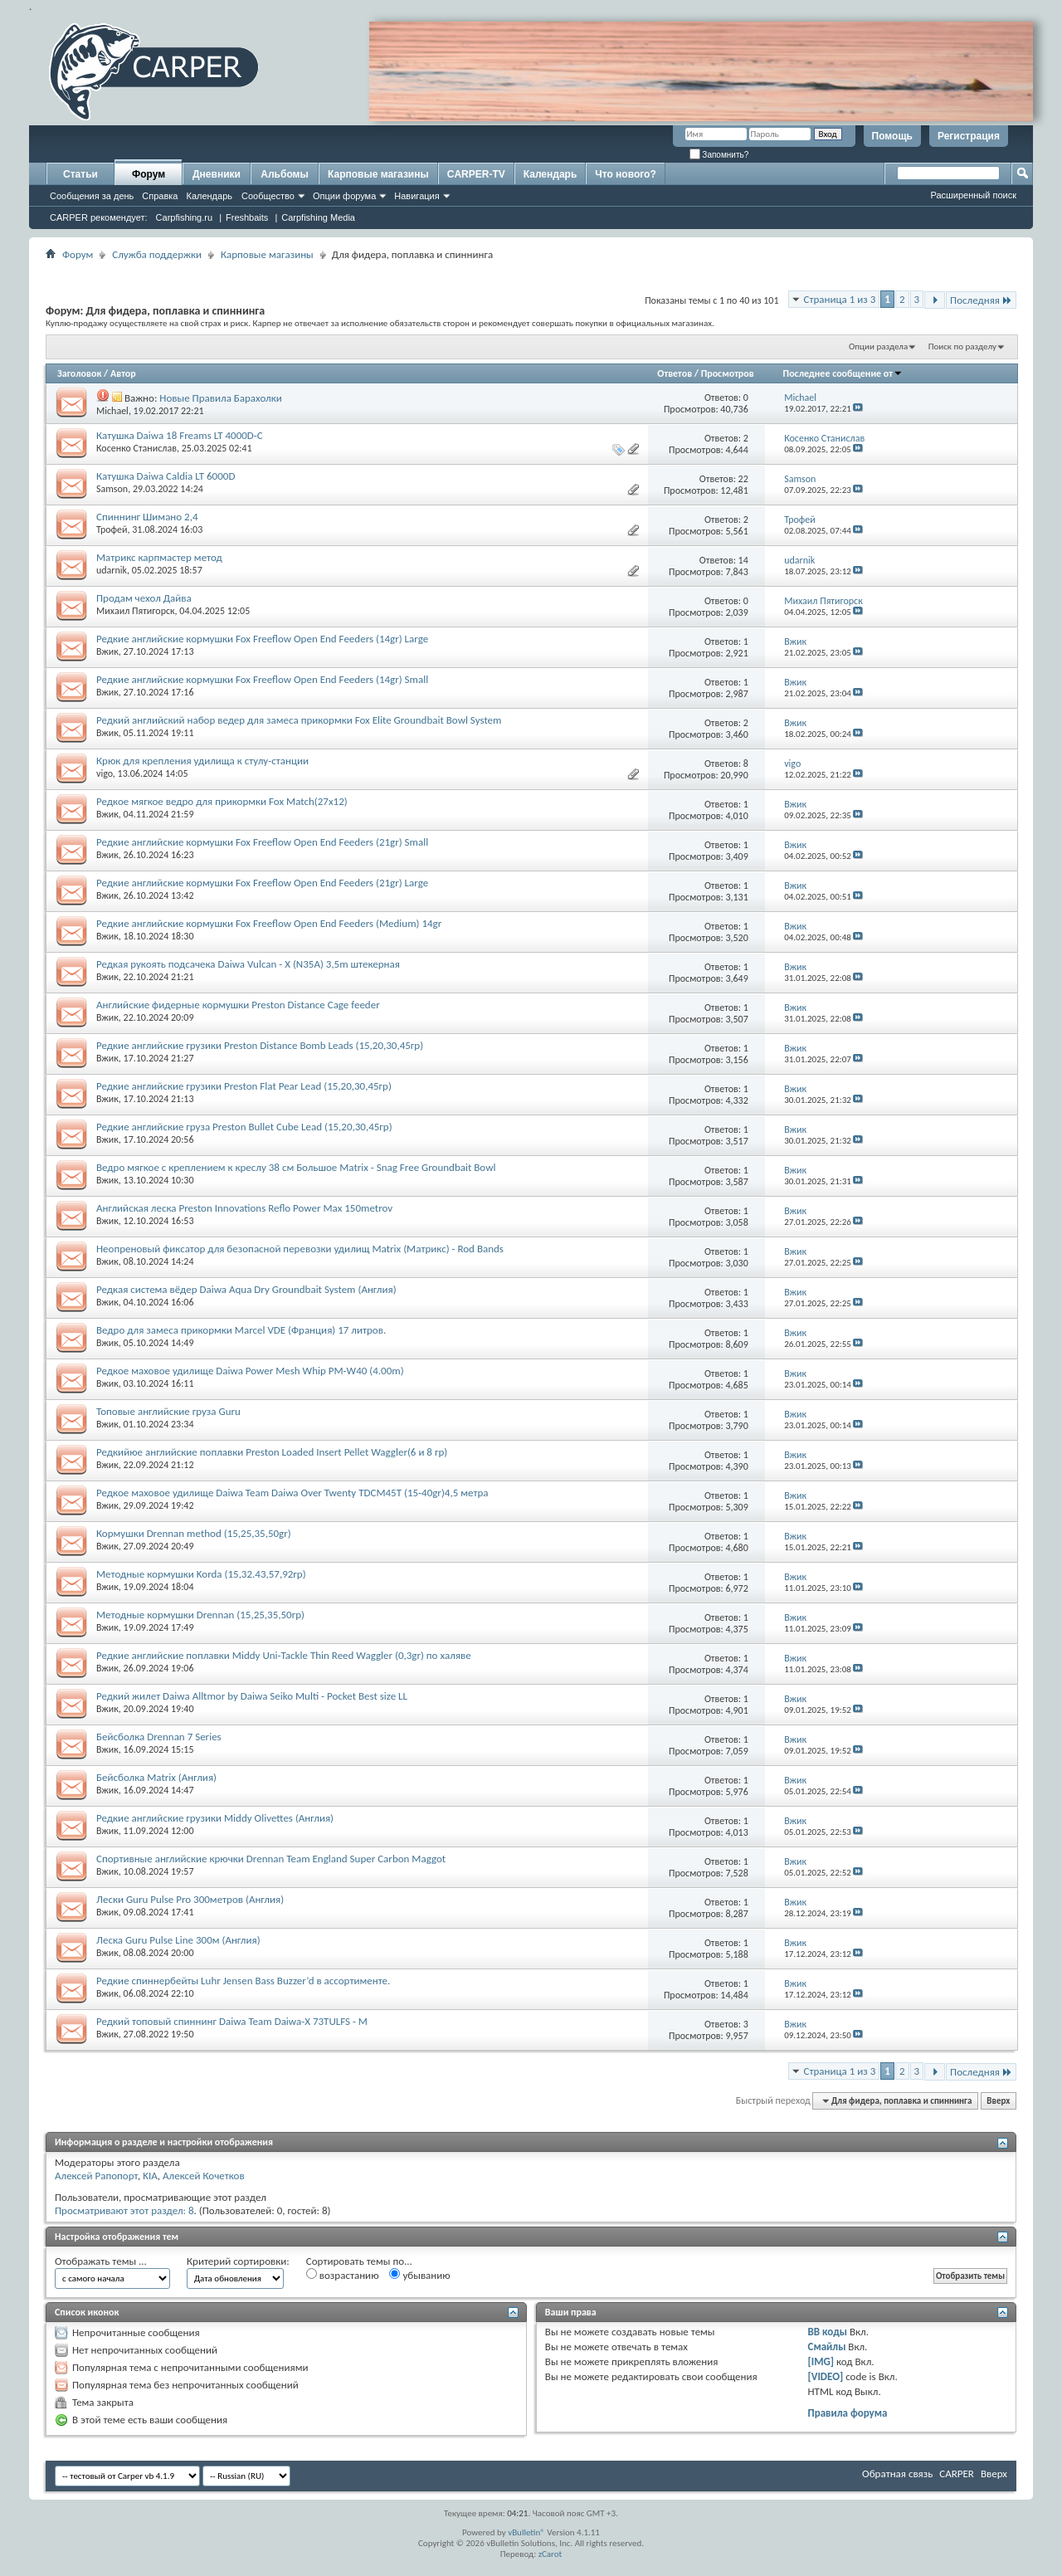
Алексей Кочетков (204, 2175)
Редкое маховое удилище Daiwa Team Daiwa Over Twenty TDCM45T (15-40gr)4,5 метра (292, 1492)
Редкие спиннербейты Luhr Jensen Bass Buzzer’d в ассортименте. (243, 1980)
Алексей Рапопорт (96, 2175)
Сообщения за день (92, 196)
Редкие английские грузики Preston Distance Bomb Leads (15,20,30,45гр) (259, 1045)
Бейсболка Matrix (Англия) (156, 1777)
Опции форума (344, 196)
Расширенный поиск (973, 195)
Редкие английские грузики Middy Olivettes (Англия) (215, 1818)
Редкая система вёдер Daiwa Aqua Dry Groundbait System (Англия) (246, 1289)
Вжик (107, 651)
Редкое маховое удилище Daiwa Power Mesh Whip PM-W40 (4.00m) (250, 1370)
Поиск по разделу (962, 346)
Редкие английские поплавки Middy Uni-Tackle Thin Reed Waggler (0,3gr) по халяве (283, 1655)
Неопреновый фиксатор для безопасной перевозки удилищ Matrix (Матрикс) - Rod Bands (300, 1248)
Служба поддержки (157, 254)
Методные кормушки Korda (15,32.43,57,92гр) (201, 1574)
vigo (104, 773)
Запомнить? (719, 154)
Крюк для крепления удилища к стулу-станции (202, 760)
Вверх (998, 2100)
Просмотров (727, 373)
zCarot (550, 2554)
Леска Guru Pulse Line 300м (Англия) (178, 1940)
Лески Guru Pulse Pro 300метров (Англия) (190, 1899)
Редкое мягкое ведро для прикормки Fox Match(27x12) (222, 801)
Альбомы (284, 174)
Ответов (674, 373)
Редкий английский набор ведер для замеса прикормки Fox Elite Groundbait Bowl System (298, 720)
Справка (160, 196)
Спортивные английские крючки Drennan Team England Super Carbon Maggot (271, 1858)
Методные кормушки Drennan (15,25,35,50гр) (200, 1614)
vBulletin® (526, 2532)
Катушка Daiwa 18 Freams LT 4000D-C (179, 435)
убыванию (419, 2274)
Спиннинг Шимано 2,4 (147, 516)
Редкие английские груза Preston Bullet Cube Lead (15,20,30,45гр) (244, 1126)
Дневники (216, 174)
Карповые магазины (378, 174)
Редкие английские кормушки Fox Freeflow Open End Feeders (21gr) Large (262, 882)
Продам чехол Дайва (144, 598)
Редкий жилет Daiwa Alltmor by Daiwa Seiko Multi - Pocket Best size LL (251, 1696)
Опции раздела (878, 346)
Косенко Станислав (136, 448)
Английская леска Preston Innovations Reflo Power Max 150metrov (244, 1208)
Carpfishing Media (318, 217)
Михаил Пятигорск (135, 611)
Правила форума (848, 2413)
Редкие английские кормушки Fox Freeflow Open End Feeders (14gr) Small (262, 679)
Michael (112, 411)
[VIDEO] (826, 2376)
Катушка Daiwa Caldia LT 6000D (165, 476)
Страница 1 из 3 (840, 299)
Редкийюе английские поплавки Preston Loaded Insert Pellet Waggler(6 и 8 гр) (271, 1452)
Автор (123, 373)
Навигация (416, 196)
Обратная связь (897, 2473)
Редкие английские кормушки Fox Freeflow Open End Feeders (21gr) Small (262, 842)
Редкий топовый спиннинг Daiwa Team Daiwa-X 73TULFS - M (232, 2021)
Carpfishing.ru (184, 217)
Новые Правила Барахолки (220, 398)
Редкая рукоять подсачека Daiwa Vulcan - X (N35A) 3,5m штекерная (248, 964)
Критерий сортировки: (238, 2261)
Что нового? (625, 174)
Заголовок (79, 373)
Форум (148, 174)
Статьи (80, 174)
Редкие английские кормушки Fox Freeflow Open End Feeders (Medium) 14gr (268, 923)
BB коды (828, 2331)
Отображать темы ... (101, 2261)
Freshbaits (247, 217)
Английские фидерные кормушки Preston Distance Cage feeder (238, 1004)
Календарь (209, 196)
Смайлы (827, 2346)
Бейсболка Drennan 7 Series (159, 1736)
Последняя (981, 300)
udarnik (111, 570)
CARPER (956, 2473)
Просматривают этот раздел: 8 (124, 2210)
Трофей (112, 529)
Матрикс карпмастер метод (159, 557)
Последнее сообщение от (843, 373)
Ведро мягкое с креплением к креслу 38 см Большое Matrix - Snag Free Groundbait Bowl (295, 1167)
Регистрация (969, 136)
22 (743, 479)
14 (743, 560)
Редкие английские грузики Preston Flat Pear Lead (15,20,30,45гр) (244, 1086)
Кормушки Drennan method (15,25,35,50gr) (193, 1533)
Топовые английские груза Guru (168, 1411)
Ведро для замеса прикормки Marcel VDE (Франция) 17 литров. (241, 1330)
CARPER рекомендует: (99, 217)
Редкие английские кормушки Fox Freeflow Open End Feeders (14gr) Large (262, 638)
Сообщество (268, 196)
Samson (112, 489)
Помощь (892, 136)
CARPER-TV (476, 174)
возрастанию (342, 2274)
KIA (150, 2175)
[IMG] (821, 2361)
